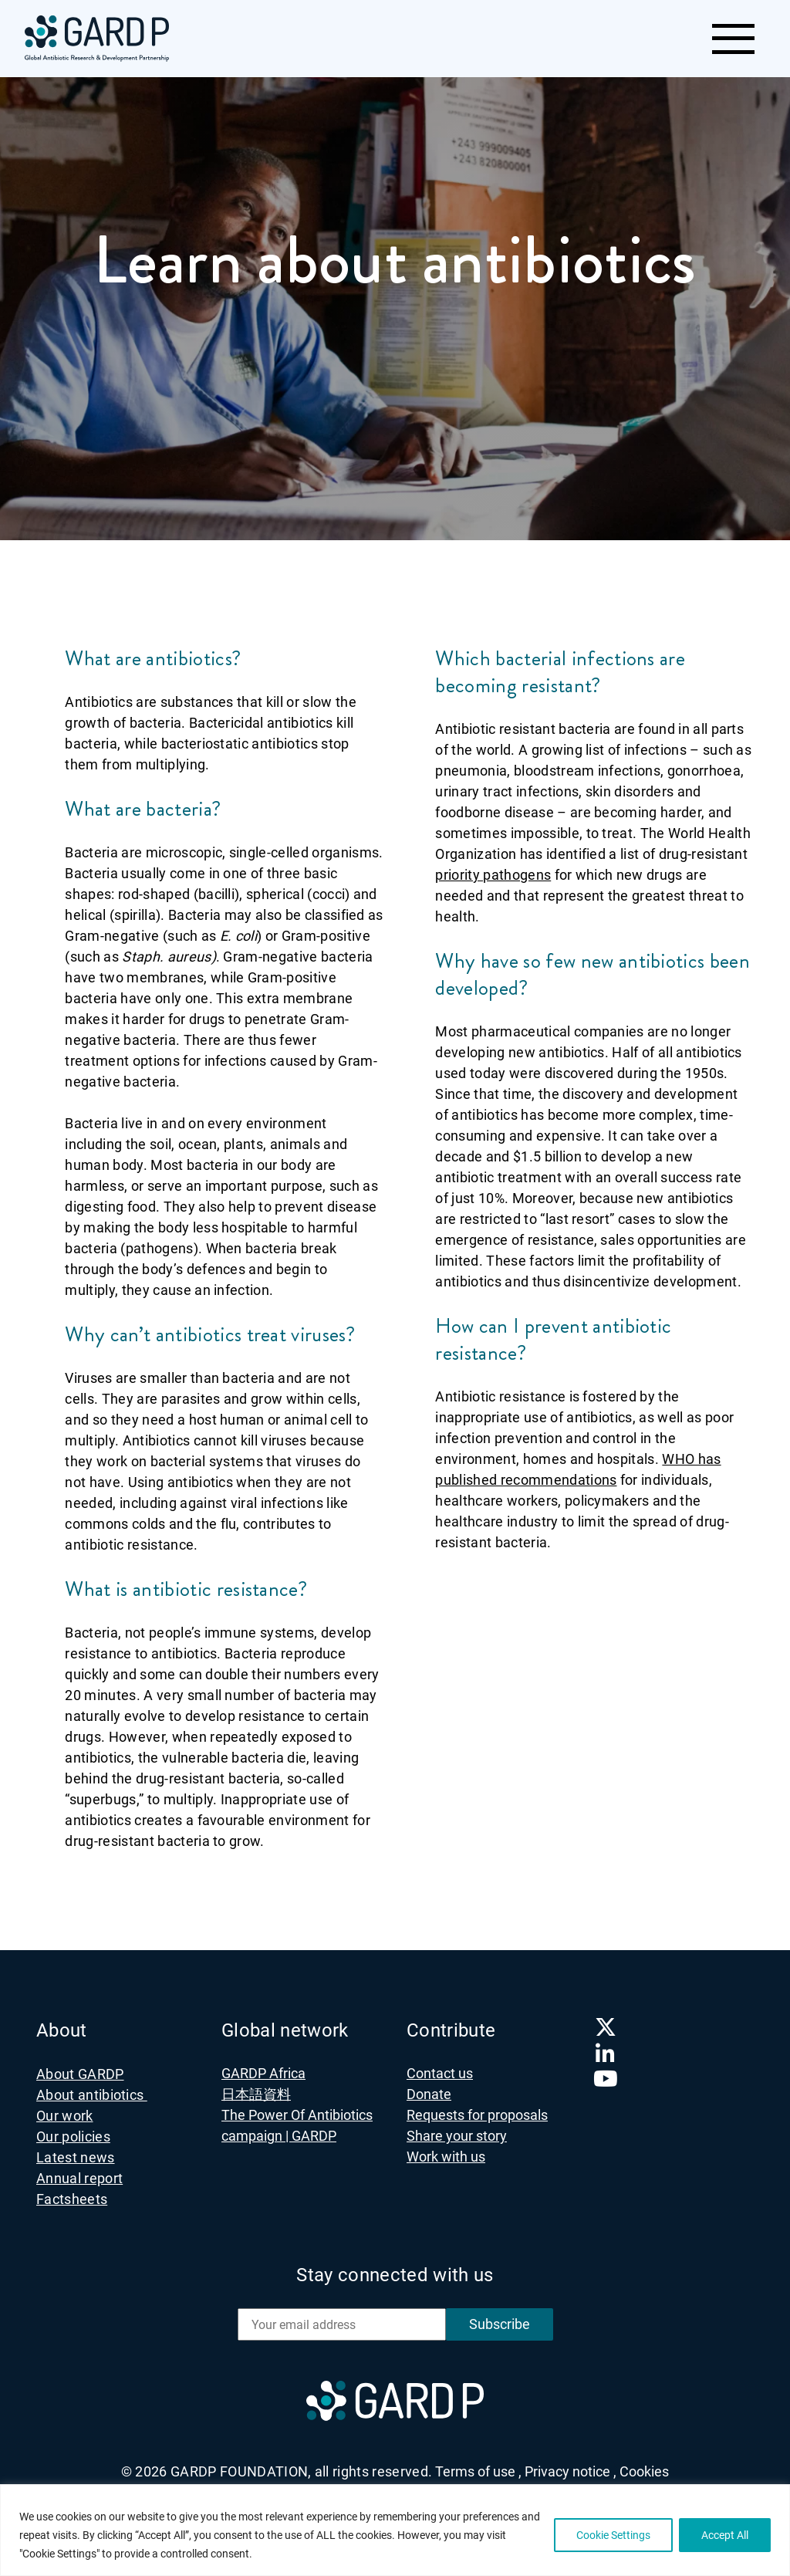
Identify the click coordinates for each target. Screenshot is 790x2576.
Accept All (724, 2535)
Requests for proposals (477, 2115)
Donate (429, 2094)
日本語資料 (256, 2094)
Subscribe (499, 2324)
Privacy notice (570, 2471)
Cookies (644, 2471)
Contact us (440, 2073)
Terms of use (478, 2471)
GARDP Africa (263, 2073)
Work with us (446, 2156)
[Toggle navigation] (732, 38)
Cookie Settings (613, 2535)
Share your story (457, 2136)
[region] (395, 2530)
